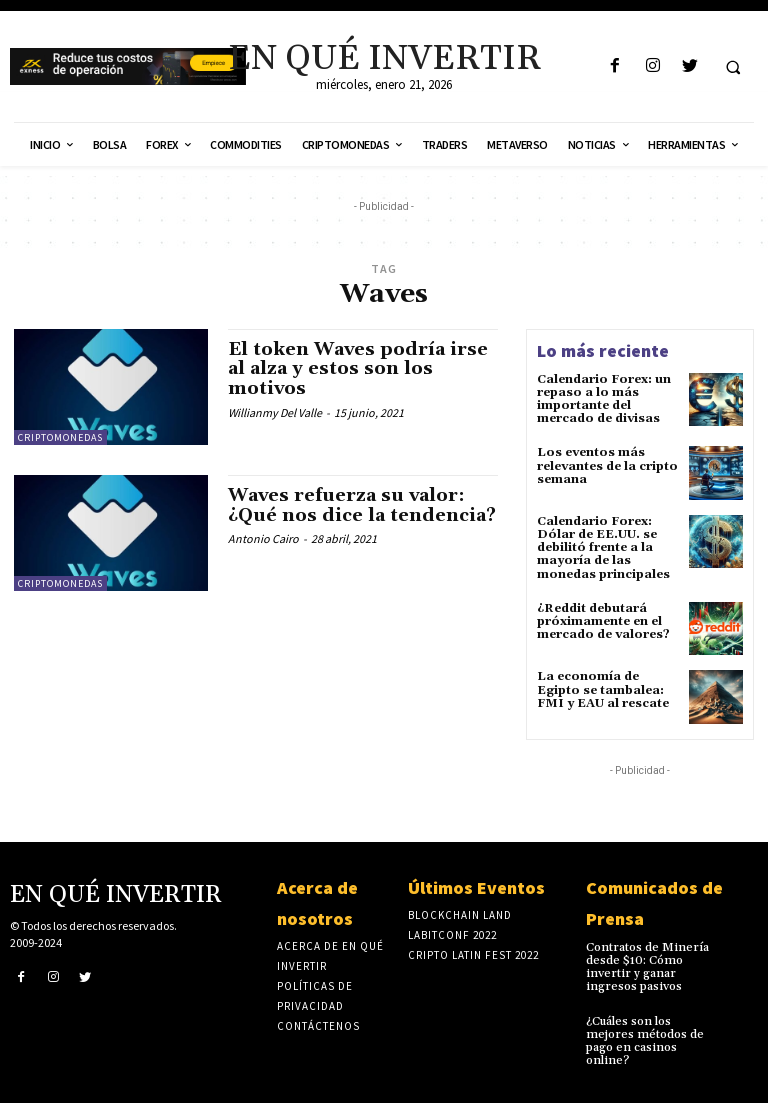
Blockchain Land (460, 915)
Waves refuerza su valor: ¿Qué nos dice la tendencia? (362, 505)
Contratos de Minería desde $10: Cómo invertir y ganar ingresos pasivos (647, 967)
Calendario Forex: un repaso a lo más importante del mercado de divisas (604, 399)
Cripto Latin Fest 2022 (473, 955)
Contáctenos (318, 1026)
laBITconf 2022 (452, 935)
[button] (733, 67)
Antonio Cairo (263, 538)
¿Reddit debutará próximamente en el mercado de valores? (603, 621)
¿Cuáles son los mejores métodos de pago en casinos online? (645, 1041)
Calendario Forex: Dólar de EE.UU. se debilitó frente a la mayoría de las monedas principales (603, 548)
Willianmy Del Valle (275, 412)
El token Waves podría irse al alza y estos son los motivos (358, 369)
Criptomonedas (60, 437)
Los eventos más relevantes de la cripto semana (607, 465)
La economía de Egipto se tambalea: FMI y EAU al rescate (603, 689)
